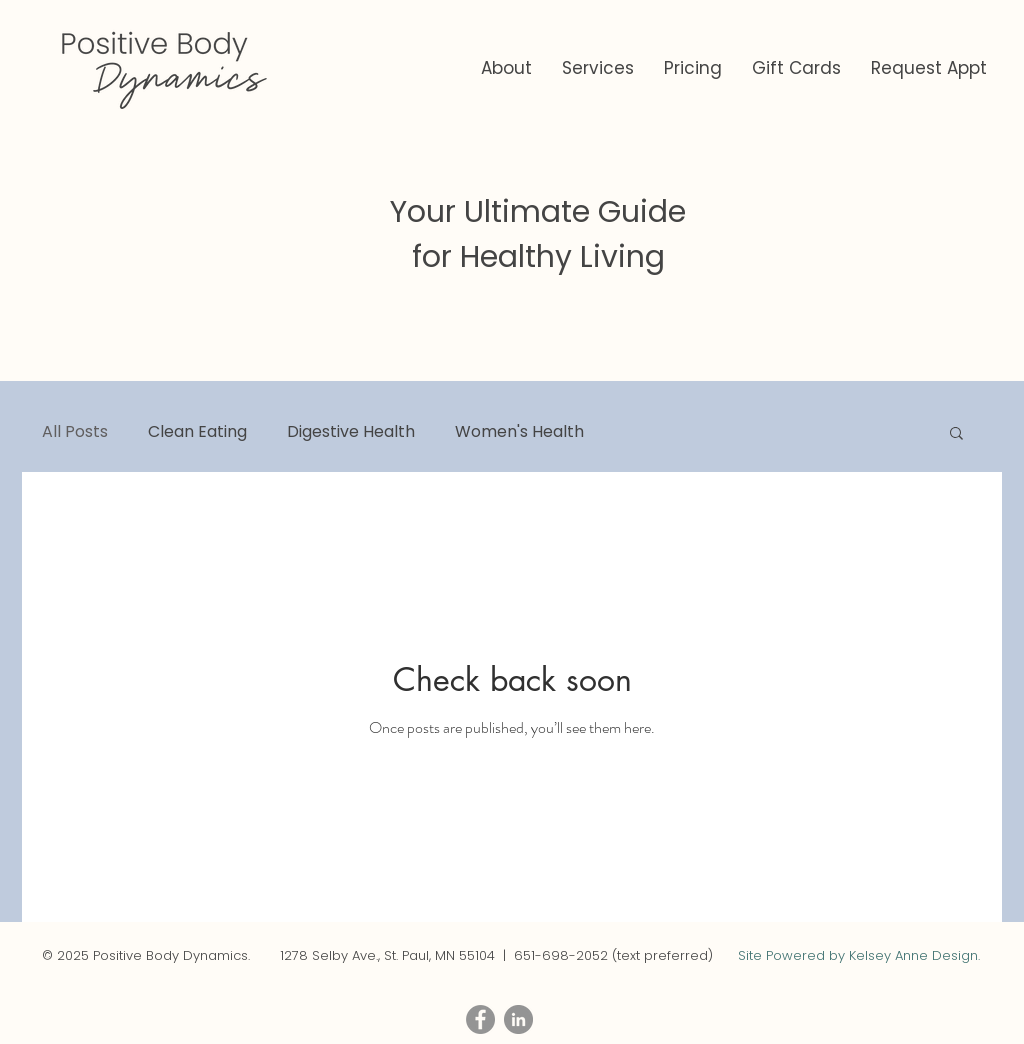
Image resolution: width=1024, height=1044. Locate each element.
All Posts (75, 432)
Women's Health (519, 432)
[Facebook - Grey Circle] (480, 1019)
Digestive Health (351, 432)
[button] (598, 68)
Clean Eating (197, 432)
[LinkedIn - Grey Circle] (518, 1019)
